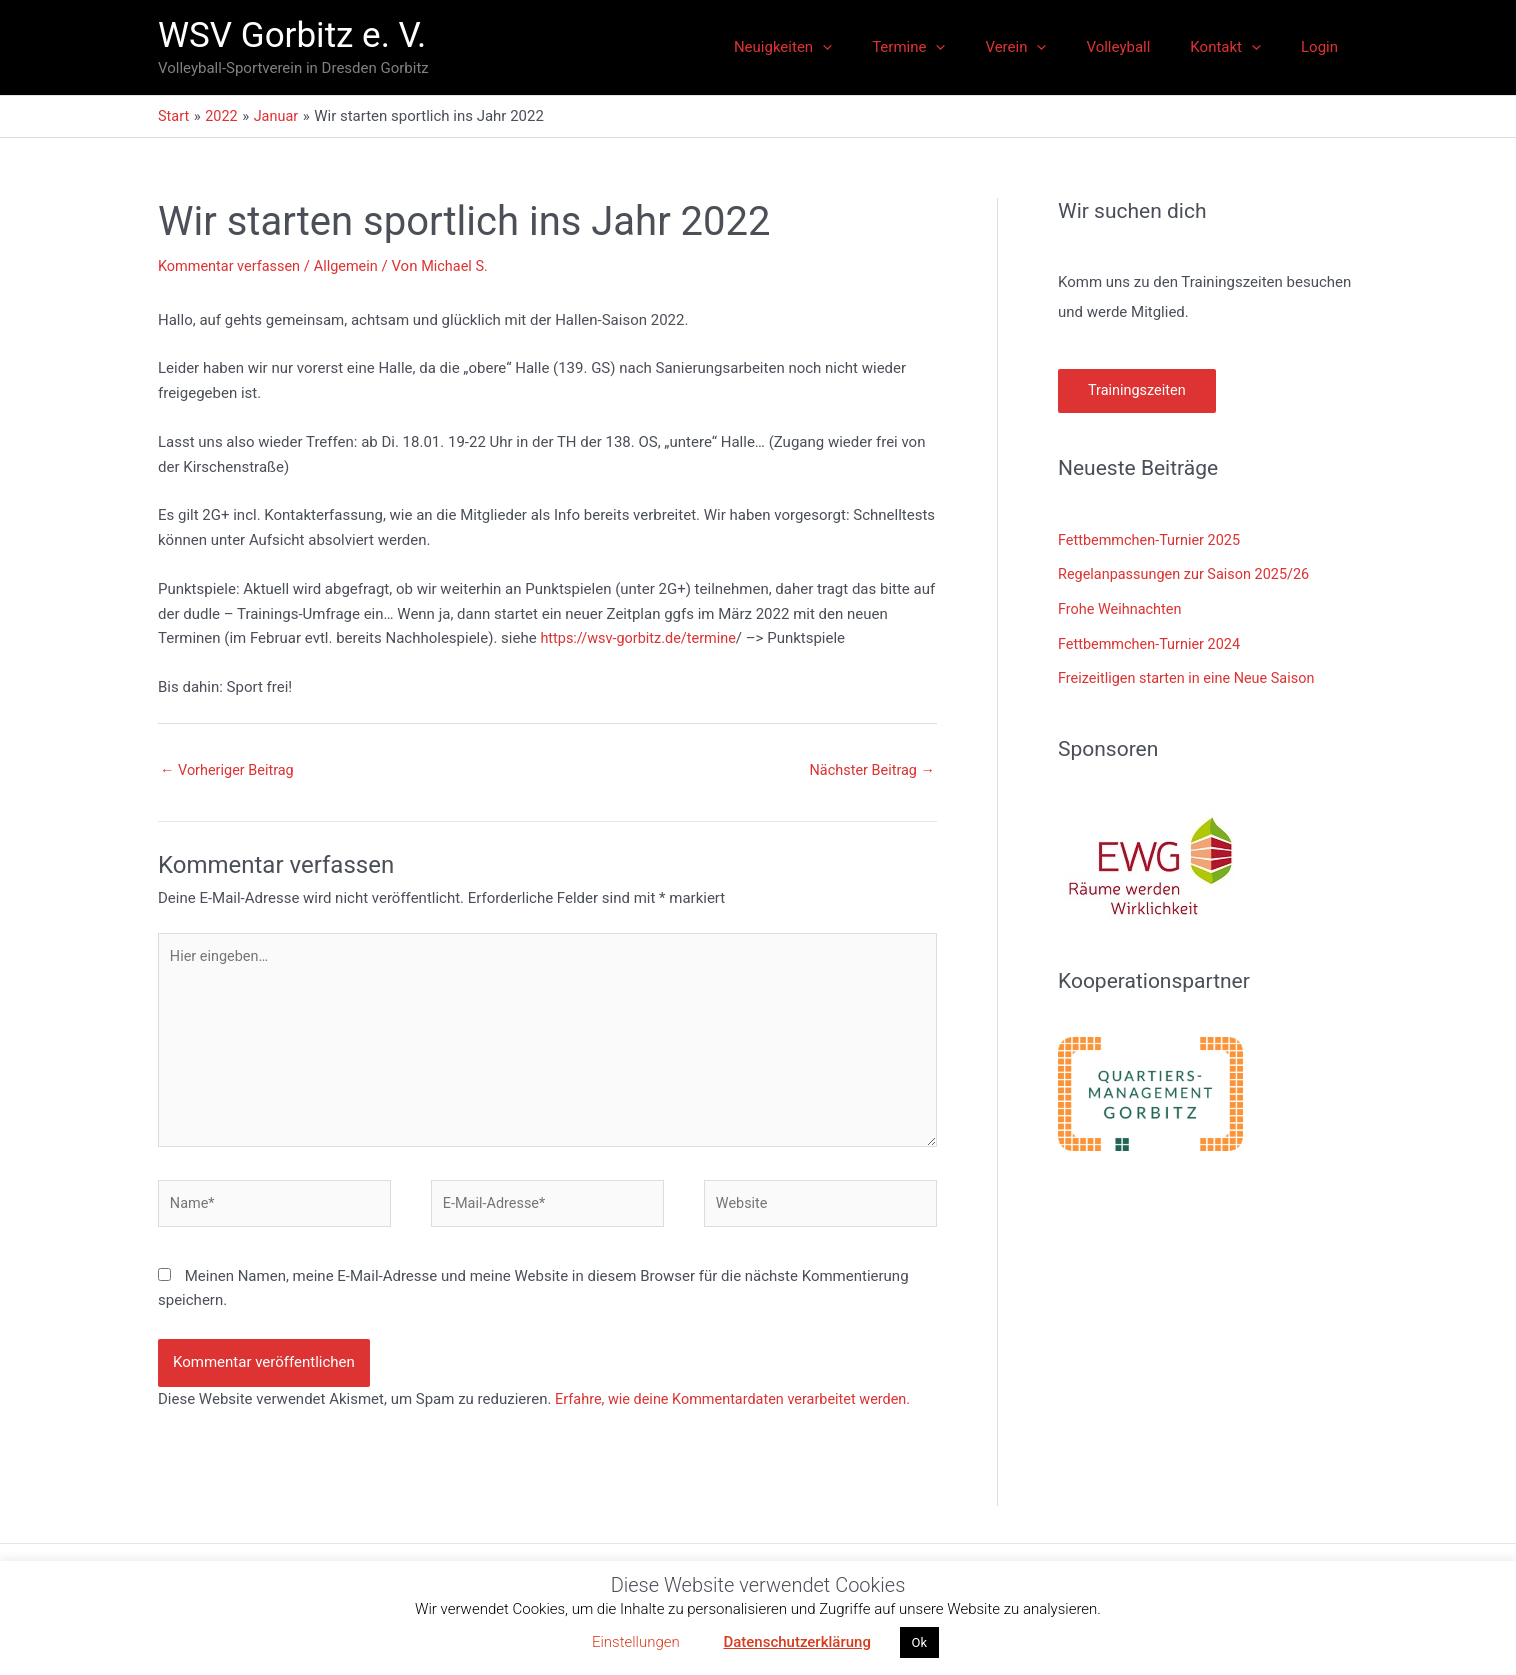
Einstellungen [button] (636, 1642)
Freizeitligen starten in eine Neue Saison (1191, 675)
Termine (953, 47)
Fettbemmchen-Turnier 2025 (1152, 540)
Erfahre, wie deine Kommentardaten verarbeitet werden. (739, 1410)
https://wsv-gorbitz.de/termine (641, 638)
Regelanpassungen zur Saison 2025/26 (1188, 574)
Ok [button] (920, 1642)
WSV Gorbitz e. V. (292, 35)
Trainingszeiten (1138, 391)
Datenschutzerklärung (796, 1642)
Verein (1050, 47)
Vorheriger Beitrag (229, 770)
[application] (877, 47)
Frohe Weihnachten (1122, 608)
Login (1324, 47)
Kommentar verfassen (232, 266)
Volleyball (1143, 47)
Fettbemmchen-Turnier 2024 (1152, 641)
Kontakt (1240, 47)
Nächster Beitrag (870, 770)
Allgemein (352, 266)
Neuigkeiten (838, 47)
